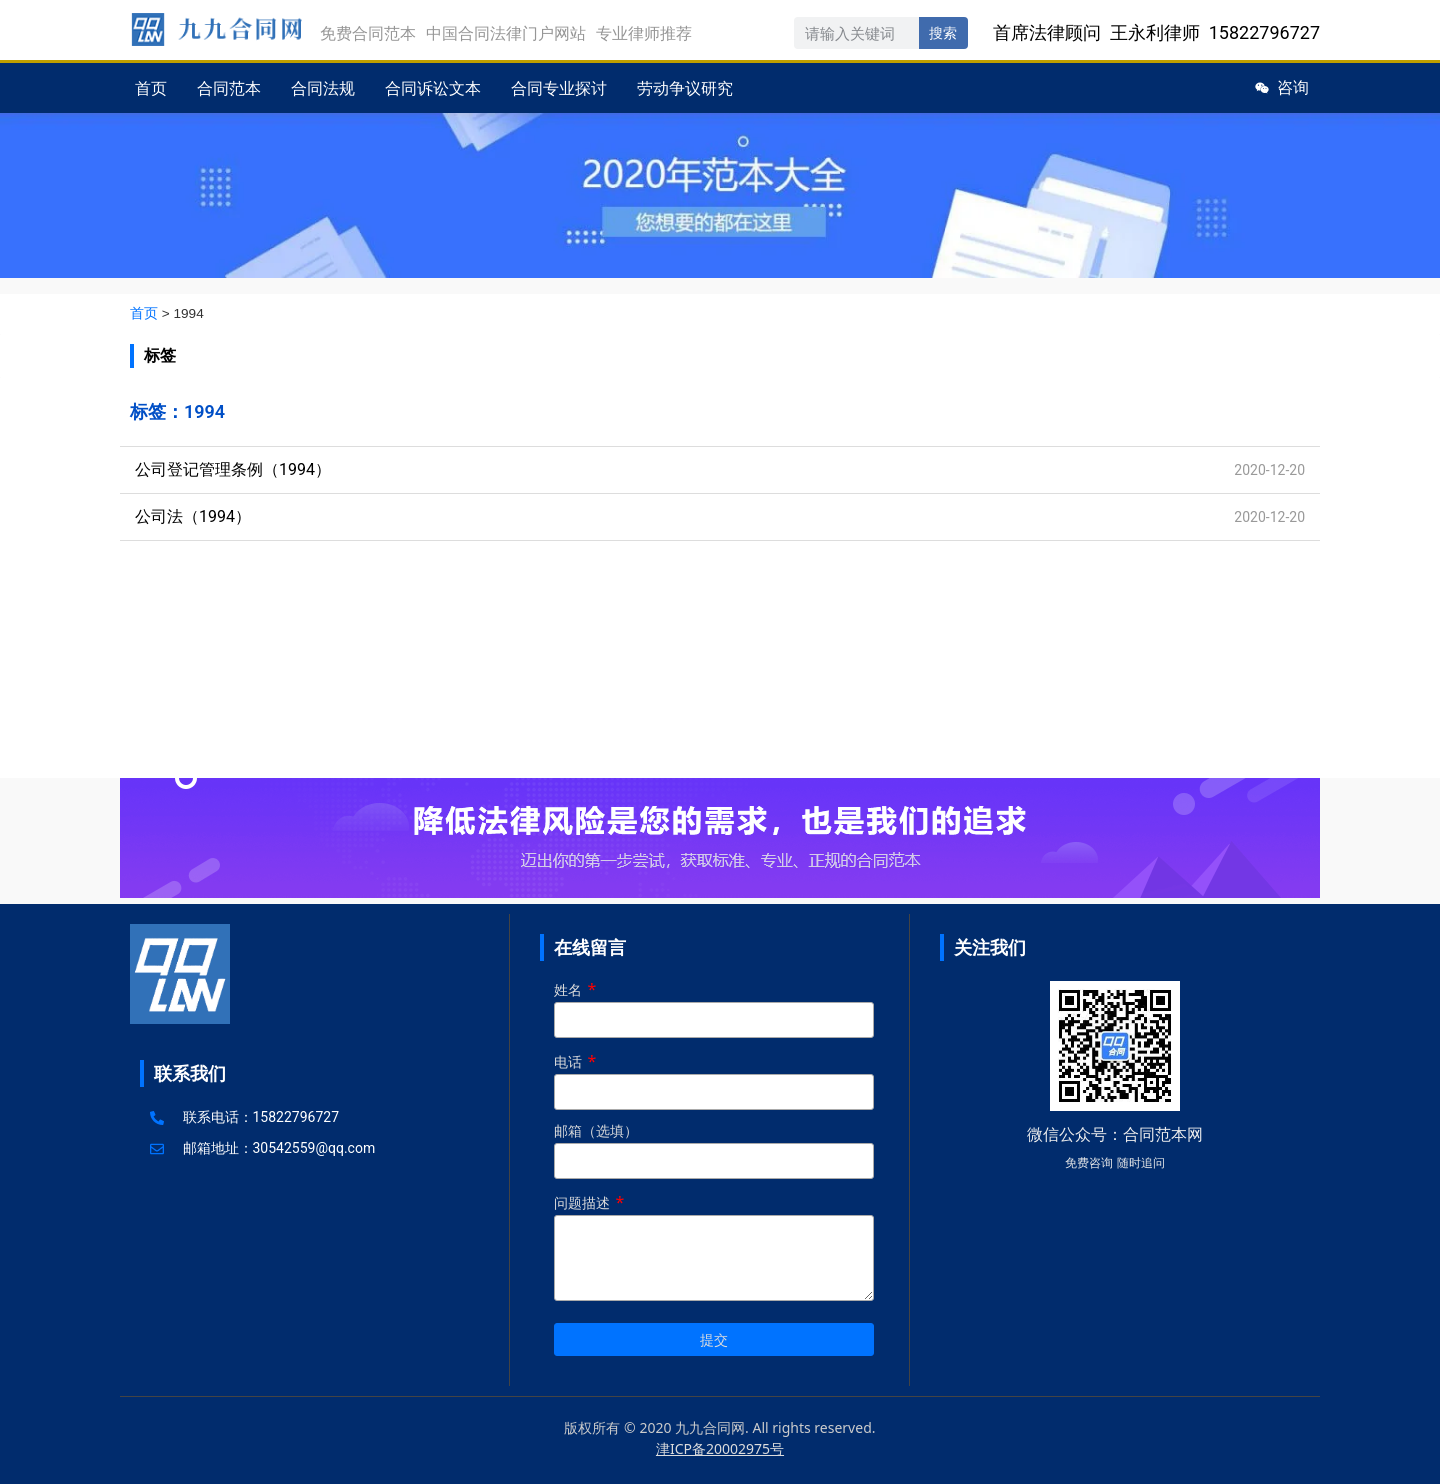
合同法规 (323, 88)
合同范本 (229, 88)
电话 (714, 1077)
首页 (151, 88)
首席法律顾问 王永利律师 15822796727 (1156, 32)
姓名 (714, 1005)
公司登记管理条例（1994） (233, 469)
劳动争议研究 (685, 88)
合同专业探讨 (559, 88)
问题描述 (714, 1249)
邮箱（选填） (714, 1147)
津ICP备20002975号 (720, 1448)
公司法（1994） (193, 516)
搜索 (943, 33)
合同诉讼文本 (433, 88)
